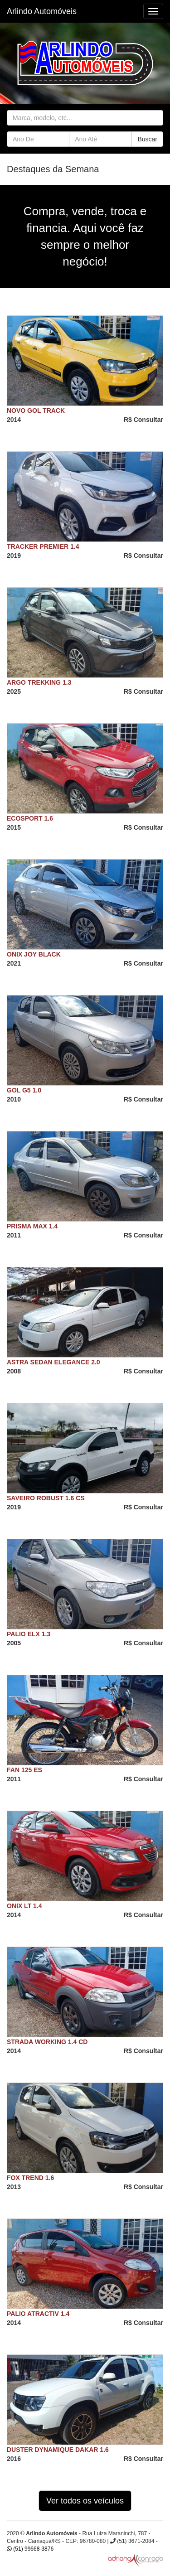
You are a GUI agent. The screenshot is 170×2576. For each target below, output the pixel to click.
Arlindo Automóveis (42, 11)
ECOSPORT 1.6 (30, 818)
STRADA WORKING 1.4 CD (47, 2041)
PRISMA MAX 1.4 (32, 1226)
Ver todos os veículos (85, 2500)
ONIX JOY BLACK (34, 954)
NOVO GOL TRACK (36, 410)
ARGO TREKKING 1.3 (39, 682)
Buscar (147, 139)
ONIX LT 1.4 (24, 1905)
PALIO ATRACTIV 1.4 (38, 2313)
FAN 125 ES (24, 1770)
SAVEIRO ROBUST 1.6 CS (46, 1498)
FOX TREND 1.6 (30, 2177)
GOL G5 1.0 (24, 1090)
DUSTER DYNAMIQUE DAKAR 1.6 (58, 2449)
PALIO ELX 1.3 (28, 1634)
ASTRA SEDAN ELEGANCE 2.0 (53, 1362)
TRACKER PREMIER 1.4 (43, 546)
